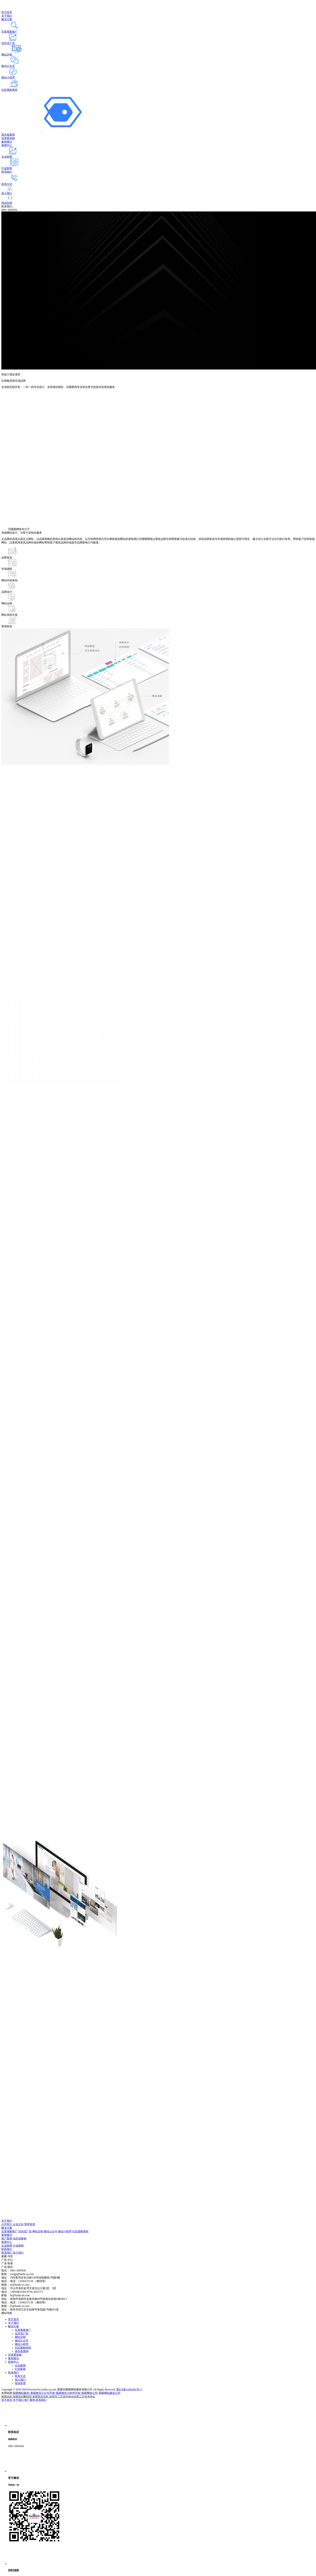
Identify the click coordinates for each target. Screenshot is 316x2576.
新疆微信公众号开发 (42, 2393)
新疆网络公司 (89, 2393)
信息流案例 (19, 2238)
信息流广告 (25, 2231)
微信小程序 (65, 2231)
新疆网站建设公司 (109, 2393)
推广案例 (6, 2238)
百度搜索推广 (9, 2231)
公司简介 (6, 2224)
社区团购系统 (80, 2231)
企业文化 (18, 2224)
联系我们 (6, 2249)
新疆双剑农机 (40, 2396)
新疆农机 (7, 2396)
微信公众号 (50, 2231)
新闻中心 (6, 2242)
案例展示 (6, 2235)
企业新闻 (6, 2245)
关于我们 (6, 2220)
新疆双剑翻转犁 (22, 2396)
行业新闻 (18, 2245)
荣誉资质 (29, 2224)
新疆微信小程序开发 (68, 2393)
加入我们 (18, 2252)
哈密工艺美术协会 (84, 2396)
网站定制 (37, 2231)
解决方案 (6, 2227)
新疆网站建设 (21, 2393)
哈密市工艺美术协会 (61, 2396)
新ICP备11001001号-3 (129, 2389)
